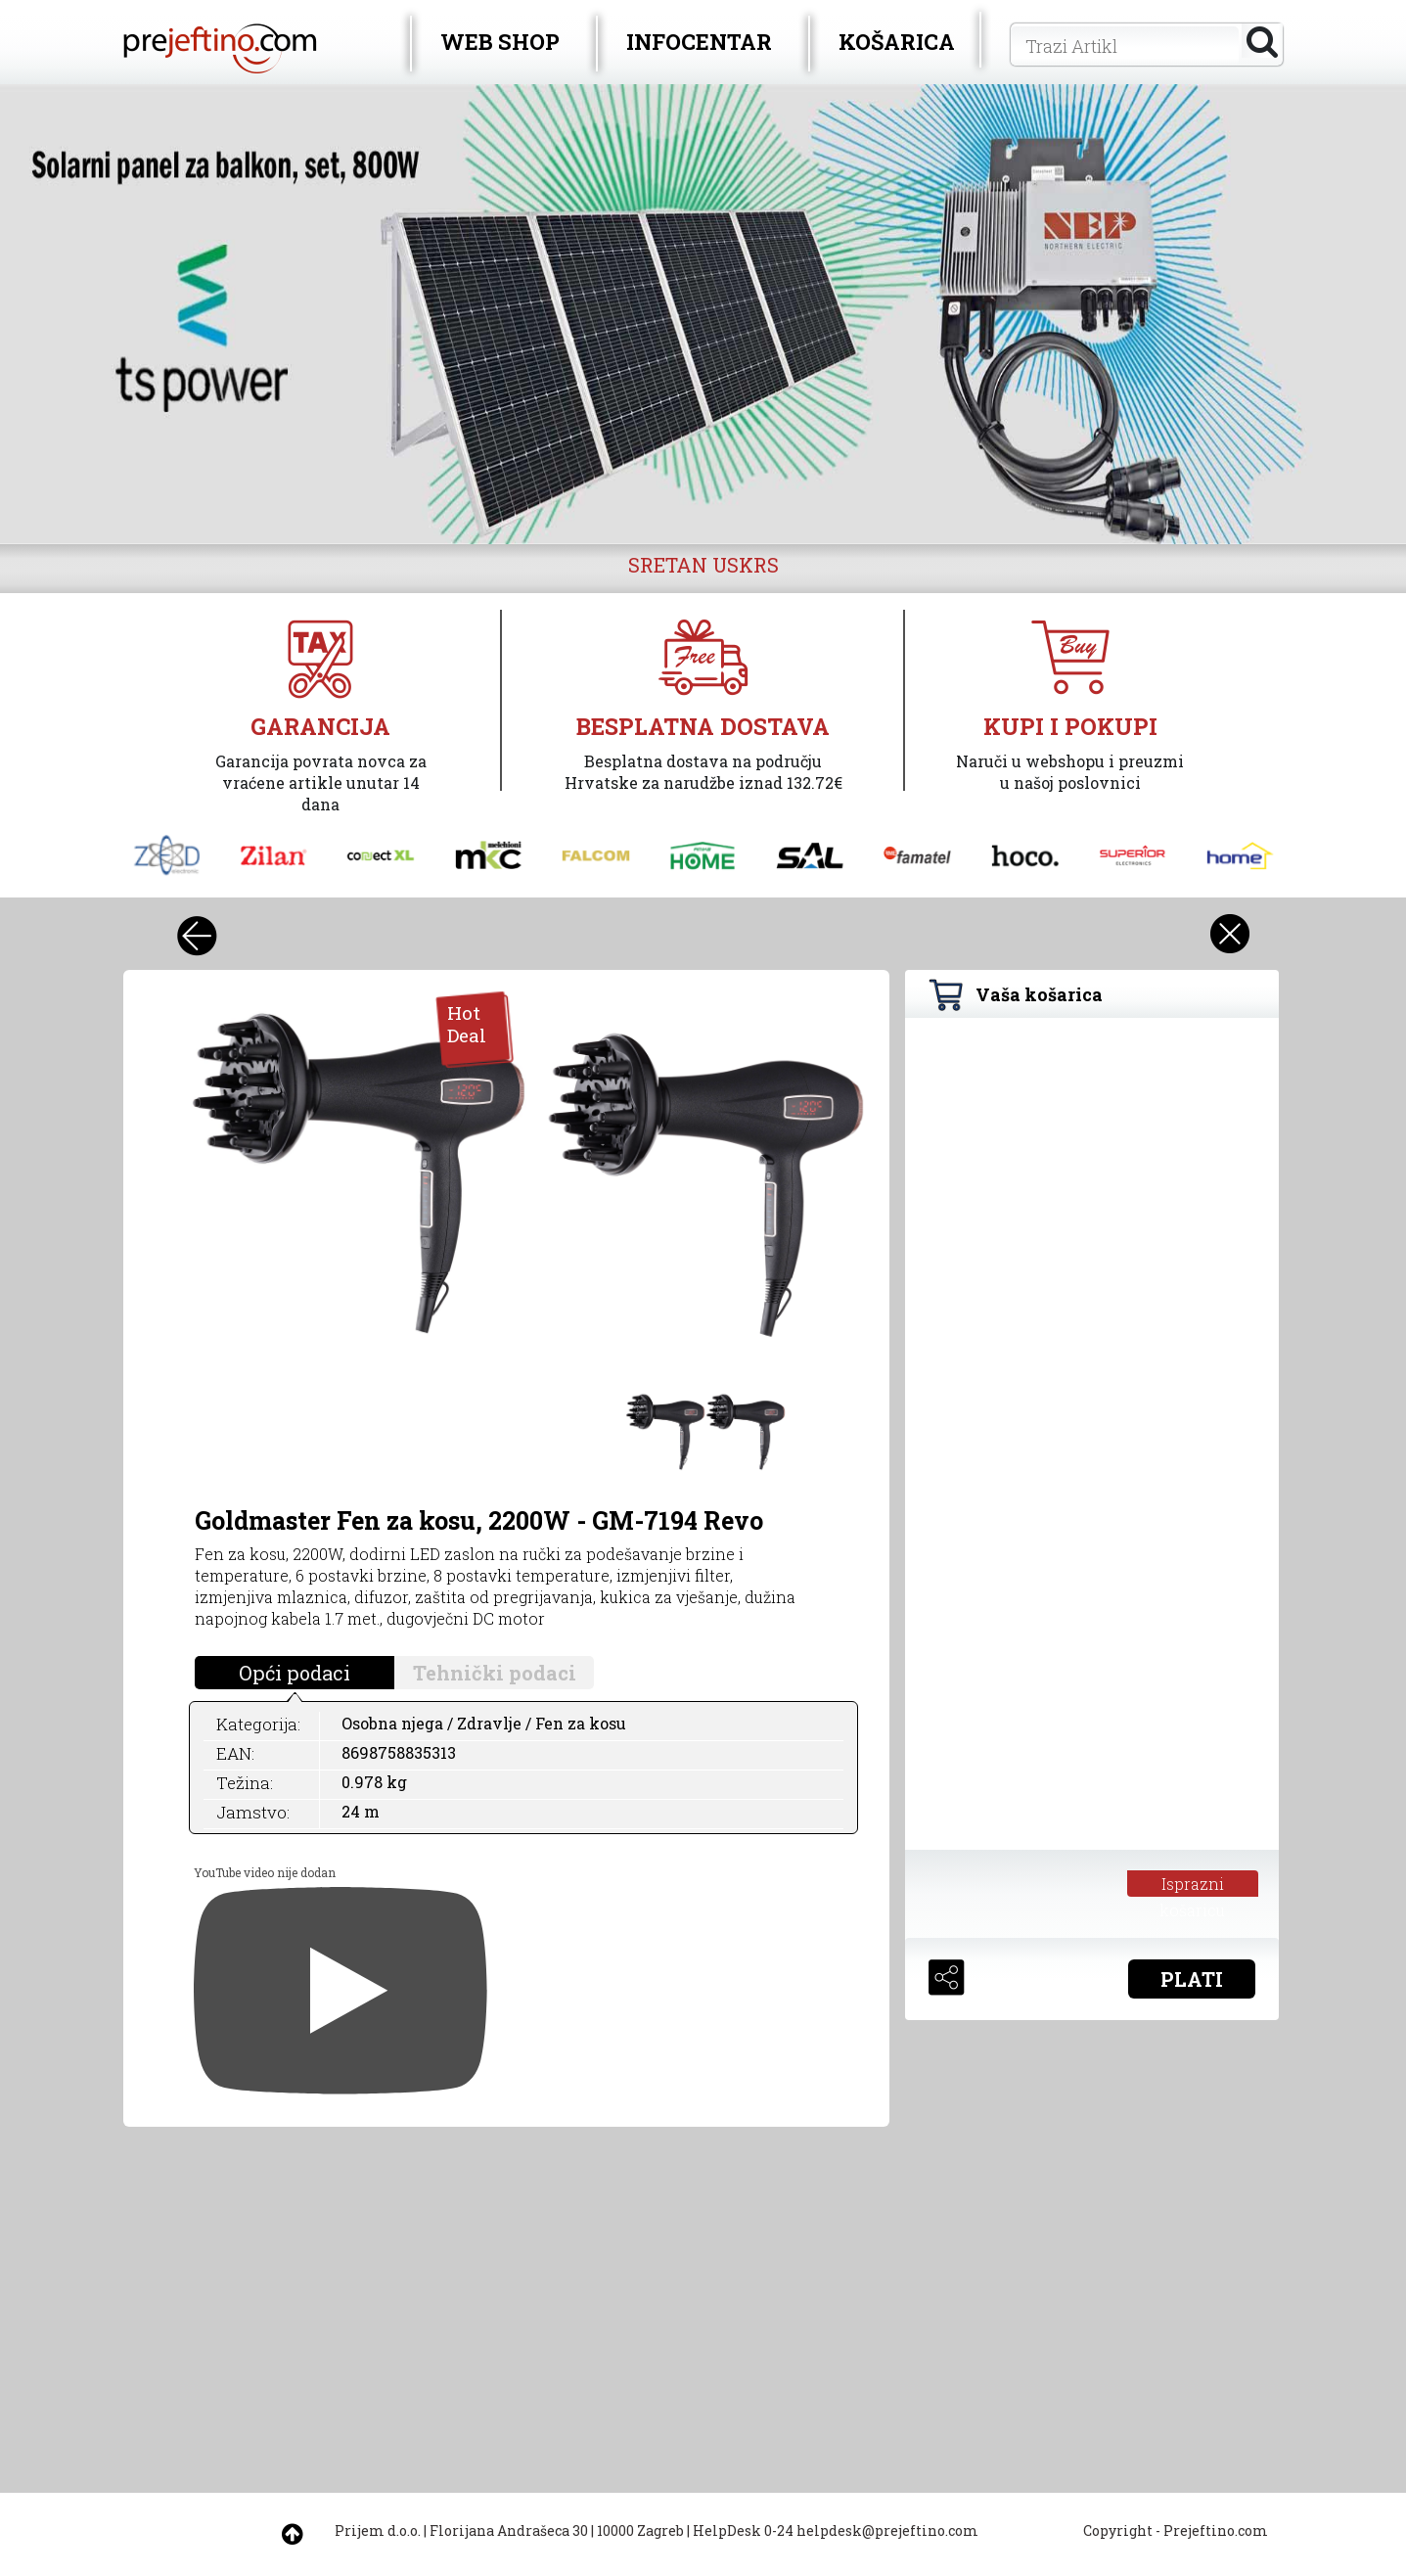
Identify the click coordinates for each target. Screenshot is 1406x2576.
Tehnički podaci (494, 1672)
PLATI (1191, 1979)
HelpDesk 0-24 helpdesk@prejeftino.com (835, 2530)
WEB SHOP (500, 41)
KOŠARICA (897, 41)
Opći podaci (294, 1672)
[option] (703, 314)
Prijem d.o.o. (378, 2530)
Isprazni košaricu (1192, 1885)
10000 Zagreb (640, 2530)
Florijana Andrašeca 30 (509, 2530)
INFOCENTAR (699, 41)
